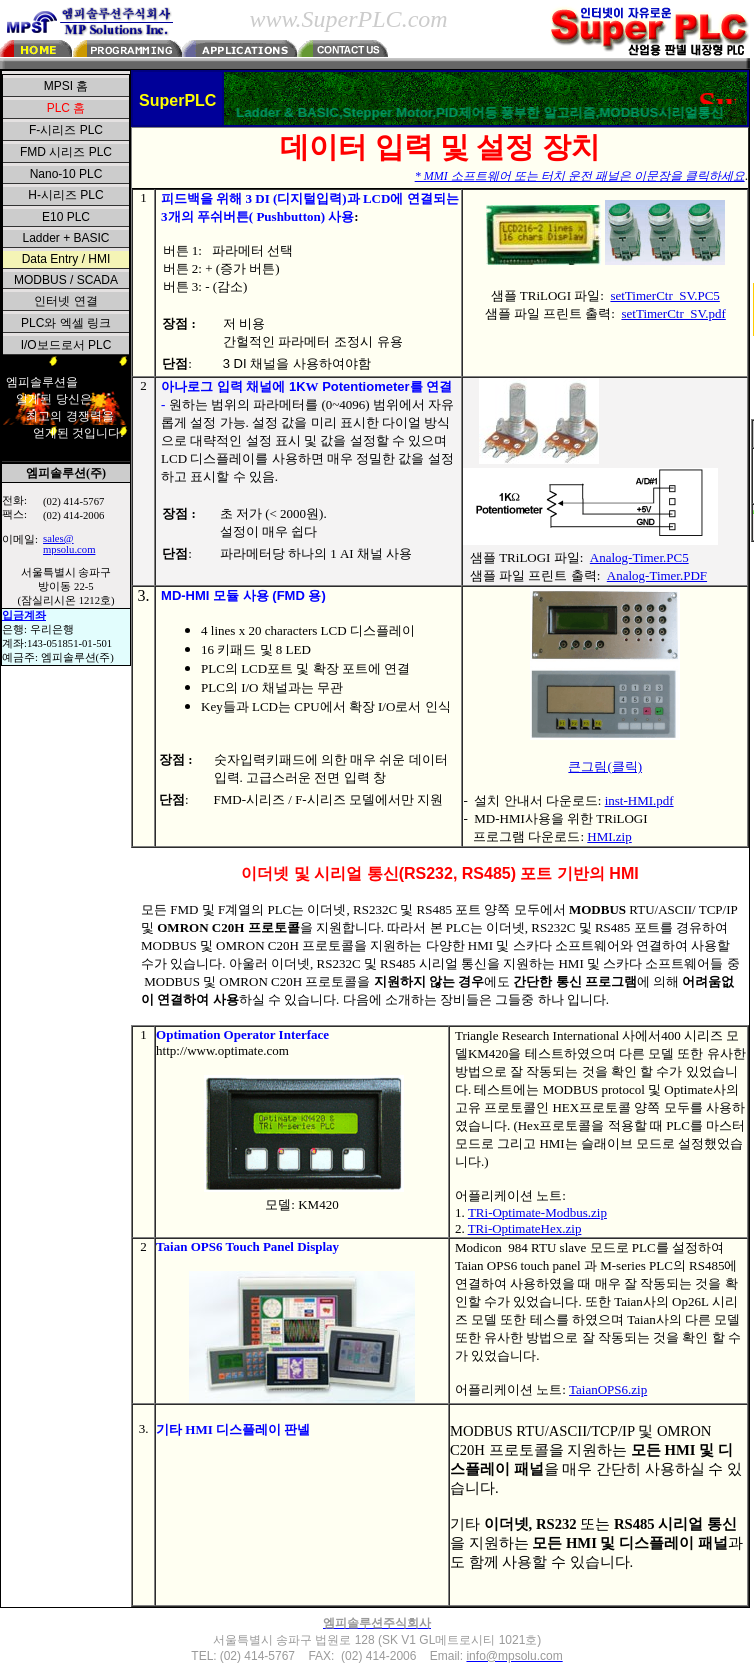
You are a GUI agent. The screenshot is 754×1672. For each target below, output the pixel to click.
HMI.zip (609, 836)
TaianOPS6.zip (608, 1389)
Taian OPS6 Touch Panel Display (247, 1246)
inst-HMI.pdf (639, 800)
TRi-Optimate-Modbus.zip (537, 1212)
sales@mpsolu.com (69, 544)
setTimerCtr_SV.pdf (673, 313)
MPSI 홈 (66, 86)
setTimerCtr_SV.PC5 (664, 295)
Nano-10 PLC (66, 174)
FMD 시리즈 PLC (66, 152)
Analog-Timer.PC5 (639, 557)
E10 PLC (66, 217)
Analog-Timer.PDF (657, 575)
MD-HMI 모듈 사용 (216, 595)
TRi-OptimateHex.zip (525, 1228)
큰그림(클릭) (605, 766)
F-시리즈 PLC (66, 130)
